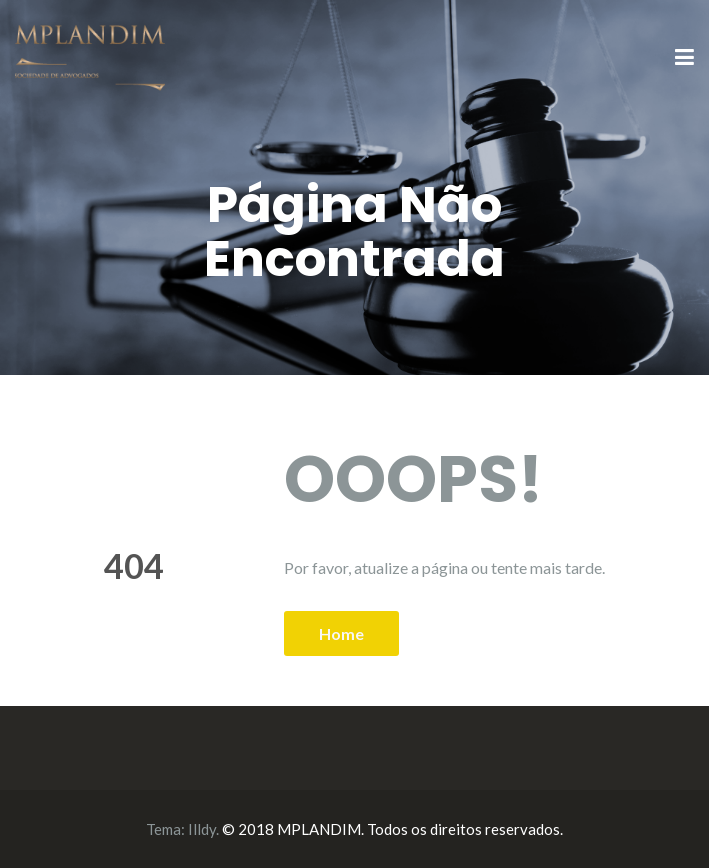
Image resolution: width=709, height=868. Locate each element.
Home (341, 633)
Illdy (202, 829)
